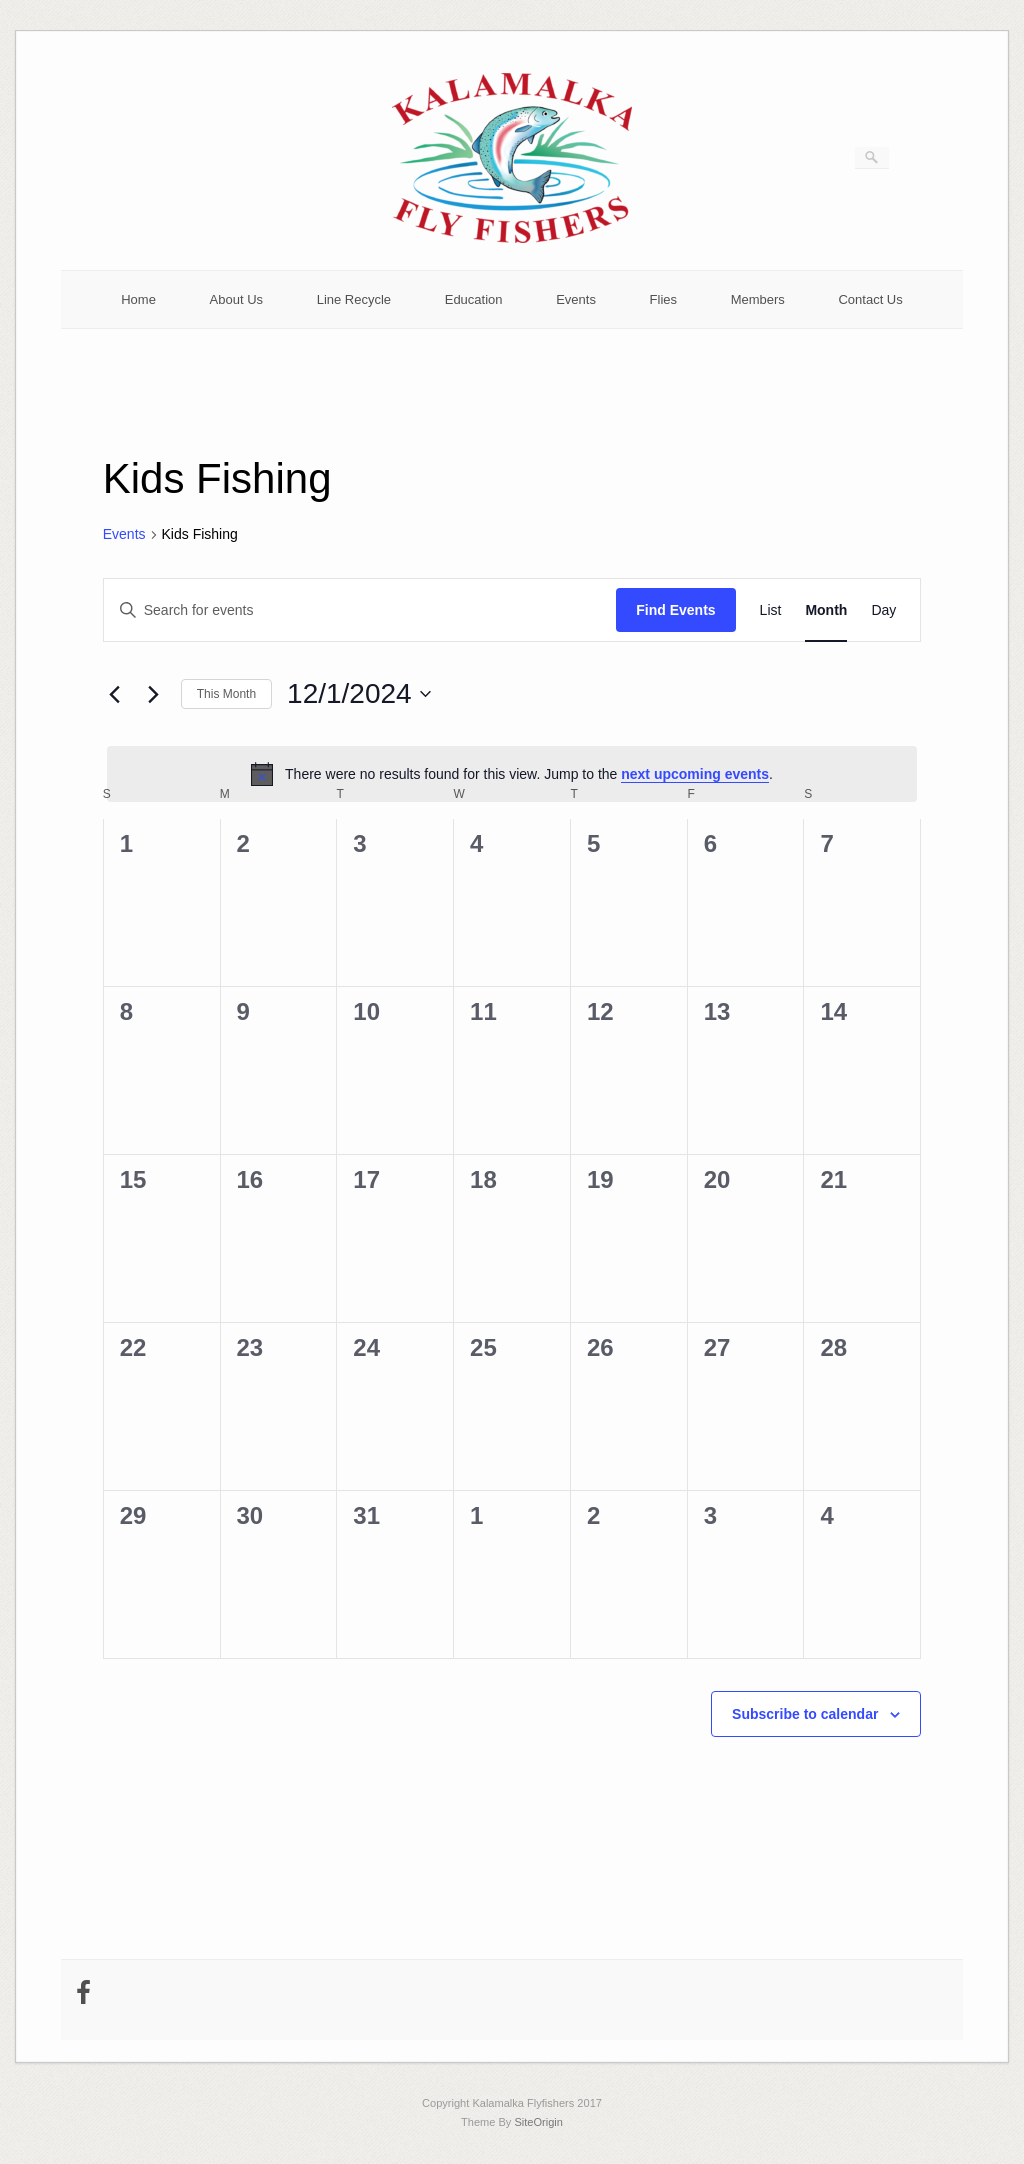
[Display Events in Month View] (826, 610)
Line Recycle (354, 299)
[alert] (512, 774)
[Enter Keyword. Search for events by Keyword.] (360, 610)
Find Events (675, 610)
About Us (236, 299)
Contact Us (870, 299)
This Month (226, 694)
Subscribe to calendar (805, 1714)
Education (474, 299)
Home (138, 299)
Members (758, 299)
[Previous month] (115, 694)
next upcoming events (695, 774)
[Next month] (154, 694)
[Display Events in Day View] (883, 610)
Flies (663, 299)
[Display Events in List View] (771, 610)
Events (576, 299)
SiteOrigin (538, 2122)
